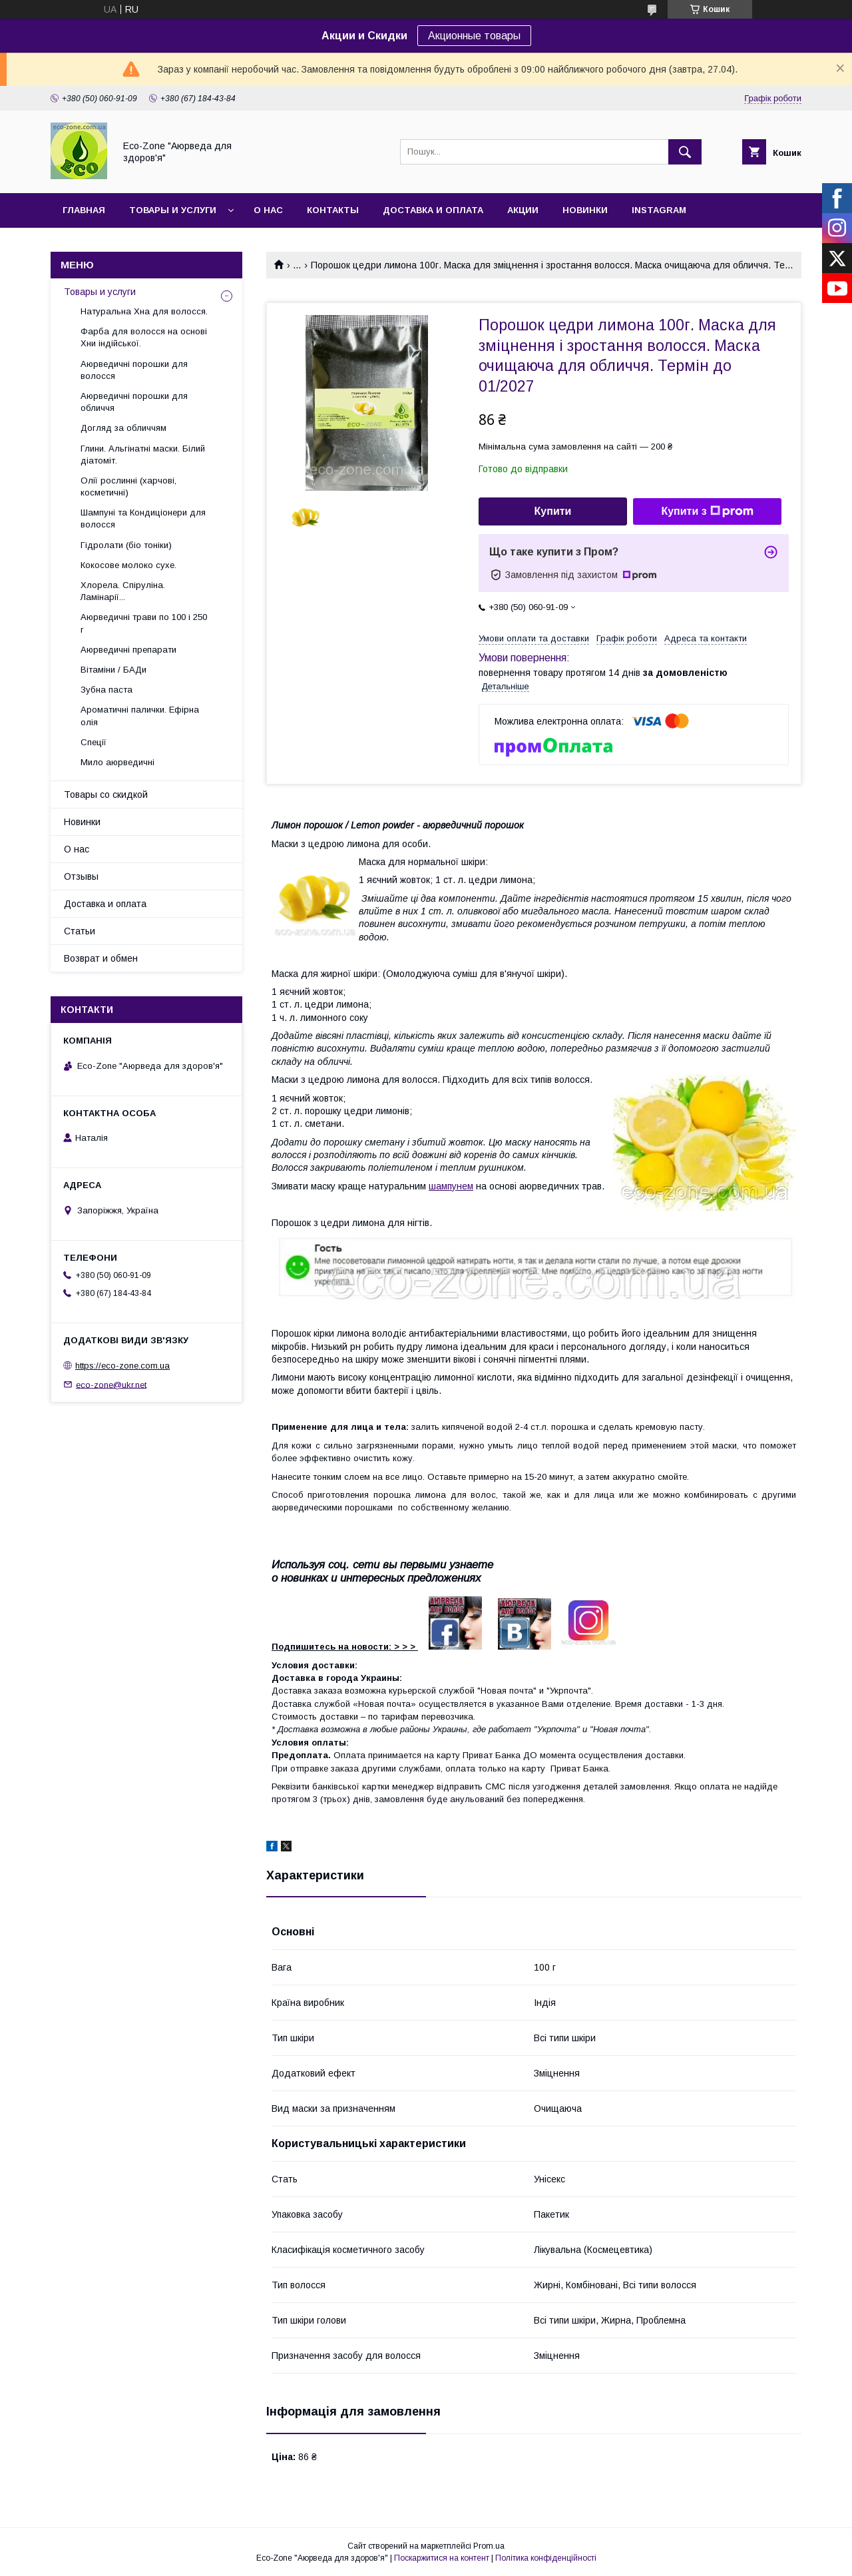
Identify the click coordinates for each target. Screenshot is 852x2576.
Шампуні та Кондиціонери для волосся (143, 518)
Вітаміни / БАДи (113, 670)
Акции (522, 210)
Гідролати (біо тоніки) (126, 545)
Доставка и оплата (433, 210)
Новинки (585, 210)
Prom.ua (489, 2546)
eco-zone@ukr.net (111, 1384)
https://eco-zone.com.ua (122, 1366)
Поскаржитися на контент (441, 2558)
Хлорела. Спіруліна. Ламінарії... (123, 591)
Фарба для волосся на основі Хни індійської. (144, 337)
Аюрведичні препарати (128, 650)
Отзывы (81, 876)
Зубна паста (106, 690)
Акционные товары (474, 35)
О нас (268, 210)
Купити (553, 511)
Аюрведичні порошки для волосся (134, 370)
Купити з (707, 511)
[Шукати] (685, 151)
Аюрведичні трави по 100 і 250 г (144, 623)
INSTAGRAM (659, 210)
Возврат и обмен (101, 958)
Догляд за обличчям (123, 428)
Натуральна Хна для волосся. (144, 311)
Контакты (333, 210)
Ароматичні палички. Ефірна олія (140, 716)
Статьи (79, 931)
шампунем (451, 1186)
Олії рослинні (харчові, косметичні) (128, 486)
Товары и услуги (172, 210)
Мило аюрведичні (117, 762)
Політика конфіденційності (545, 2558)
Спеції (93, 742)
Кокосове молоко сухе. (128, 565)
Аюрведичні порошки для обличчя (134, 402)
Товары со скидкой (106, 794)
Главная (84, 210)
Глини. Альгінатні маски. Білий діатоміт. (143, 455)
